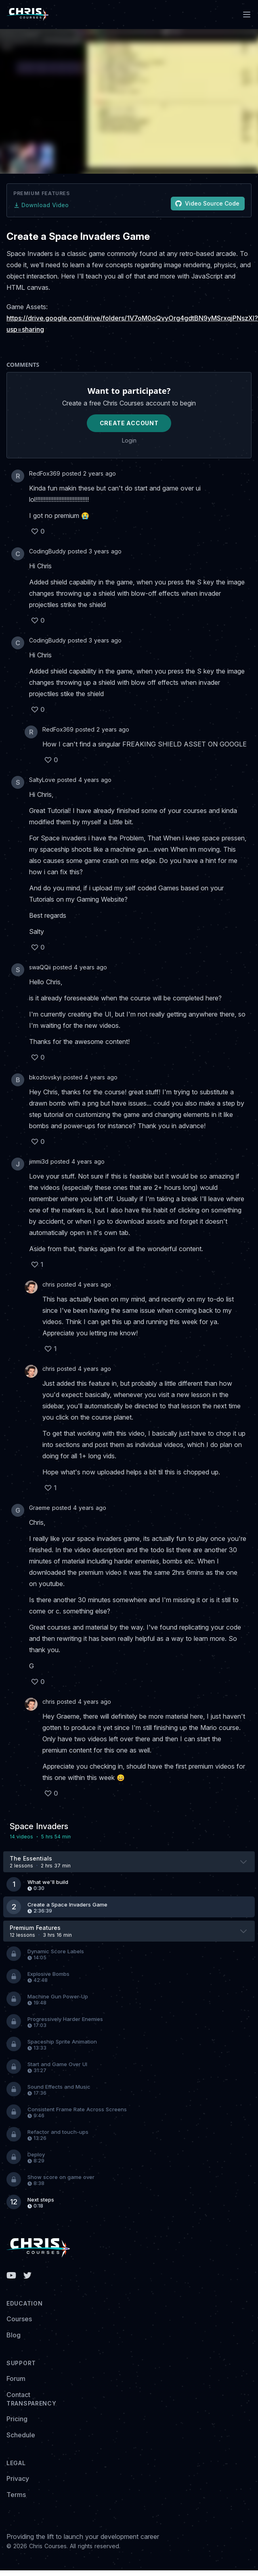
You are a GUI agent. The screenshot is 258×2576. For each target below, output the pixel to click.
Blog (13, 2335)
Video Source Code (207, 203)
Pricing (16, 2419)
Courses (19, 2319)
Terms (16, 2495)
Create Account (129, 423)
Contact (18, 2395)
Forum (15, 2378)
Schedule (20, 2435)
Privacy (17, 2478)
